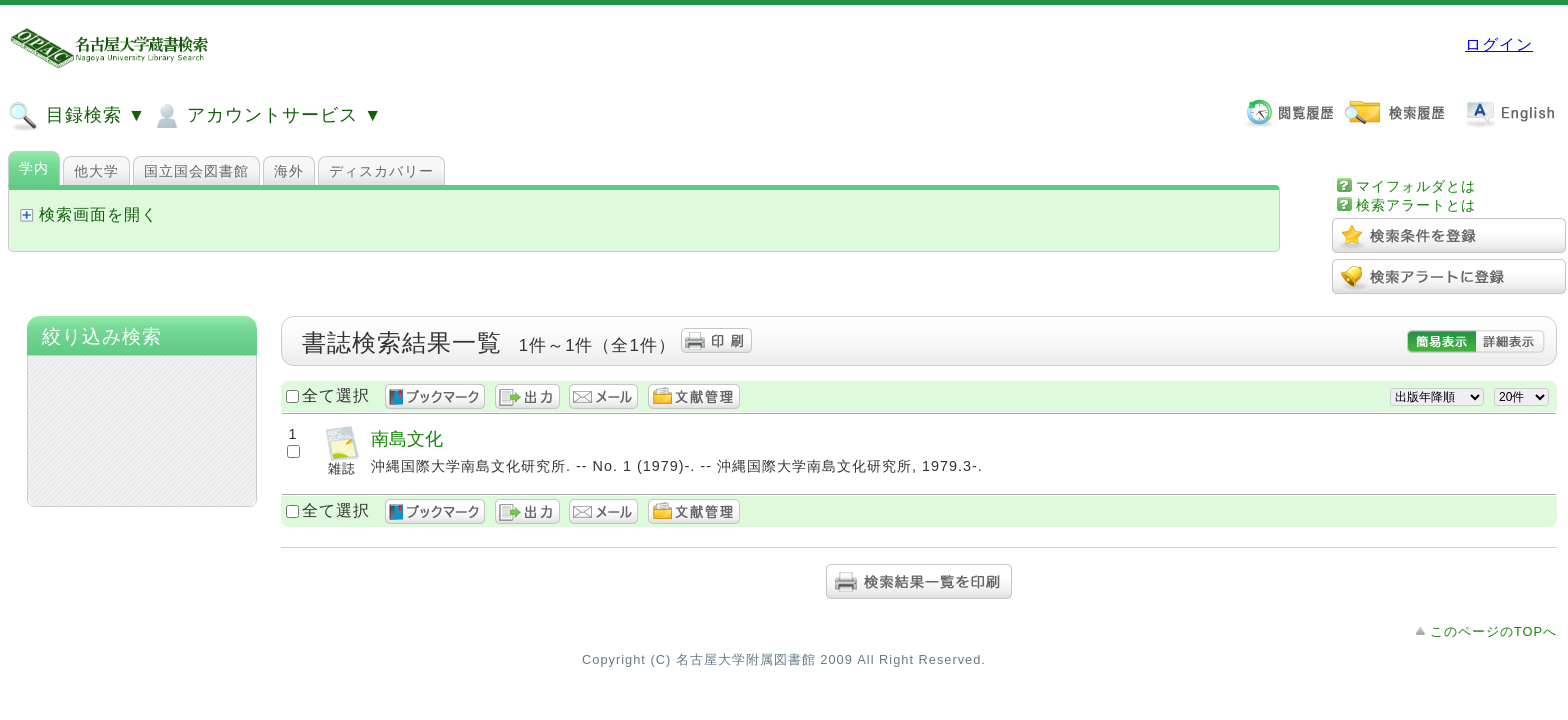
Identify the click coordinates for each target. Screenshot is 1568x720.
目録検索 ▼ (77, 116)
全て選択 (336, 395)
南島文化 (407, 438)
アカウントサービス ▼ (266, 116)
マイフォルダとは (1416, 186)
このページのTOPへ (1493, 631)
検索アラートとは (1416, 205)
